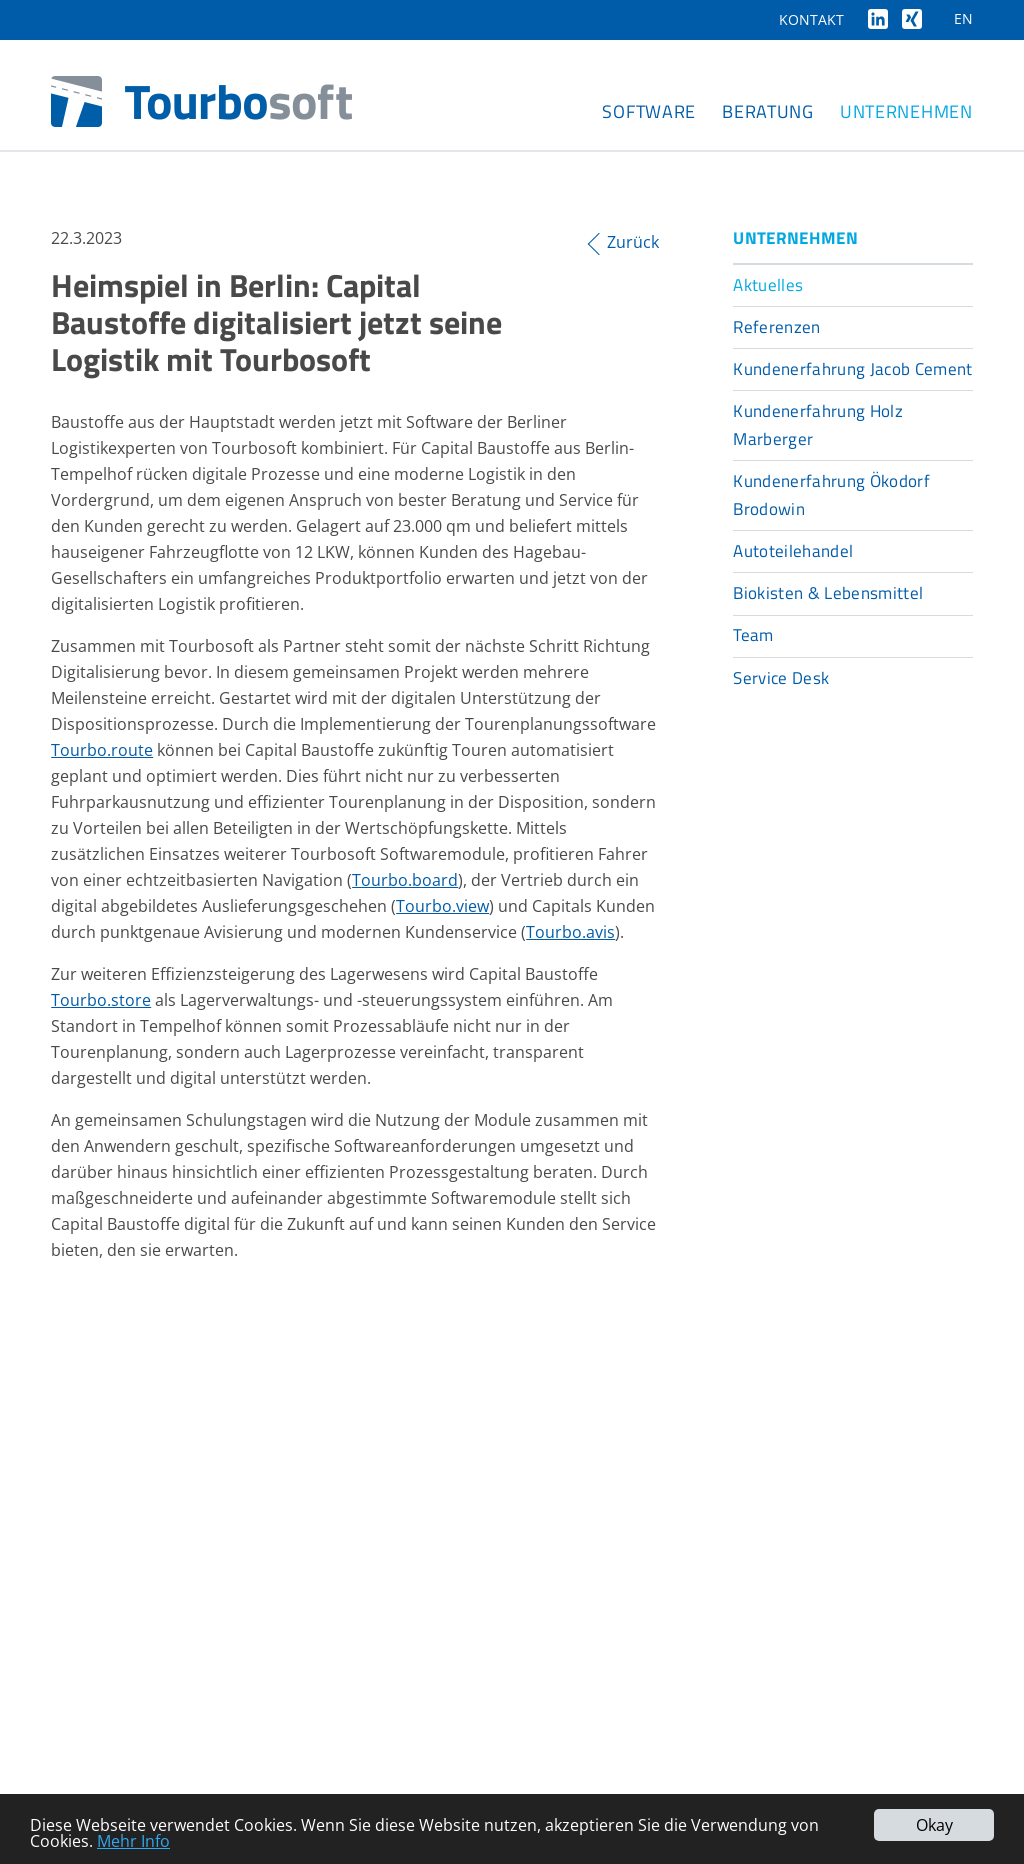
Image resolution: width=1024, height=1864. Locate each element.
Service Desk (781, 678)
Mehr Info (133, 1841)
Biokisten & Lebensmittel (828, 593)
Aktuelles (768, 285)
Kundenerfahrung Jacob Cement (853, 369)
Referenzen (776, 327)
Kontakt (811, 19)
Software (649, 111)
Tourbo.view (442, 906)
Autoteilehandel (793, 551)
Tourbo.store (101, 1000)
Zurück (633, 242)
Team (753, 635)
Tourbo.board (405, 880)
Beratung (768, 111)
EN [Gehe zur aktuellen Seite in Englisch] (963, 18)
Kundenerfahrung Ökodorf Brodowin (831, 495)
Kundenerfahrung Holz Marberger (818, 425)
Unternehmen (906, 111)
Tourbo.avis (570, 932)
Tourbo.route (102, 750)
